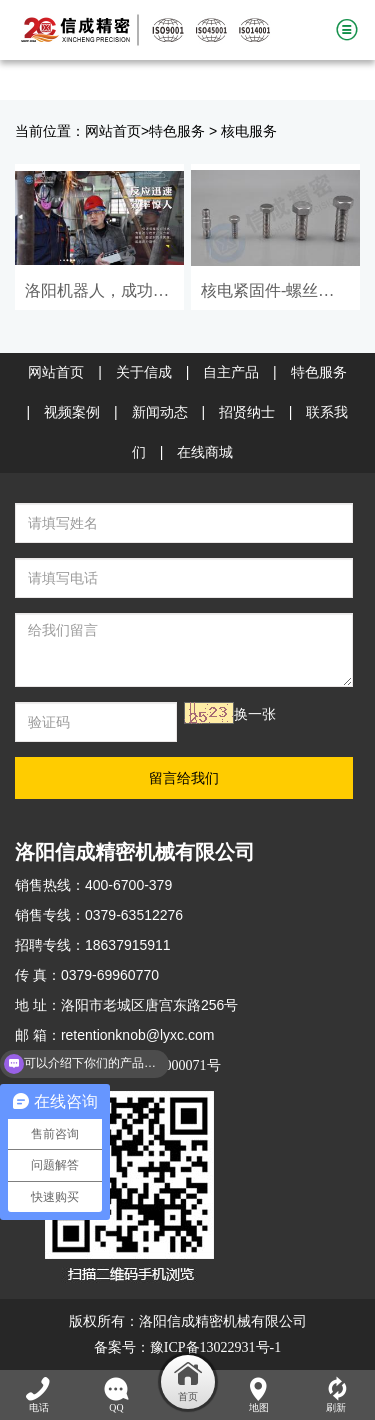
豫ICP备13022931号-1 (215, 1347)
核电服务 (249, 131)
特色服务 (177, 131)
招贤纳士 (247, 412)
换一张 (255, 714)
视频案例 (72, 412)
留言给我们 (184, 778)
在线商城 (205, 452)
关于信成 (144, 372)
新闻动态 (160, 412)
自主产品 (231, 372)
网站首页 (113, 131)
